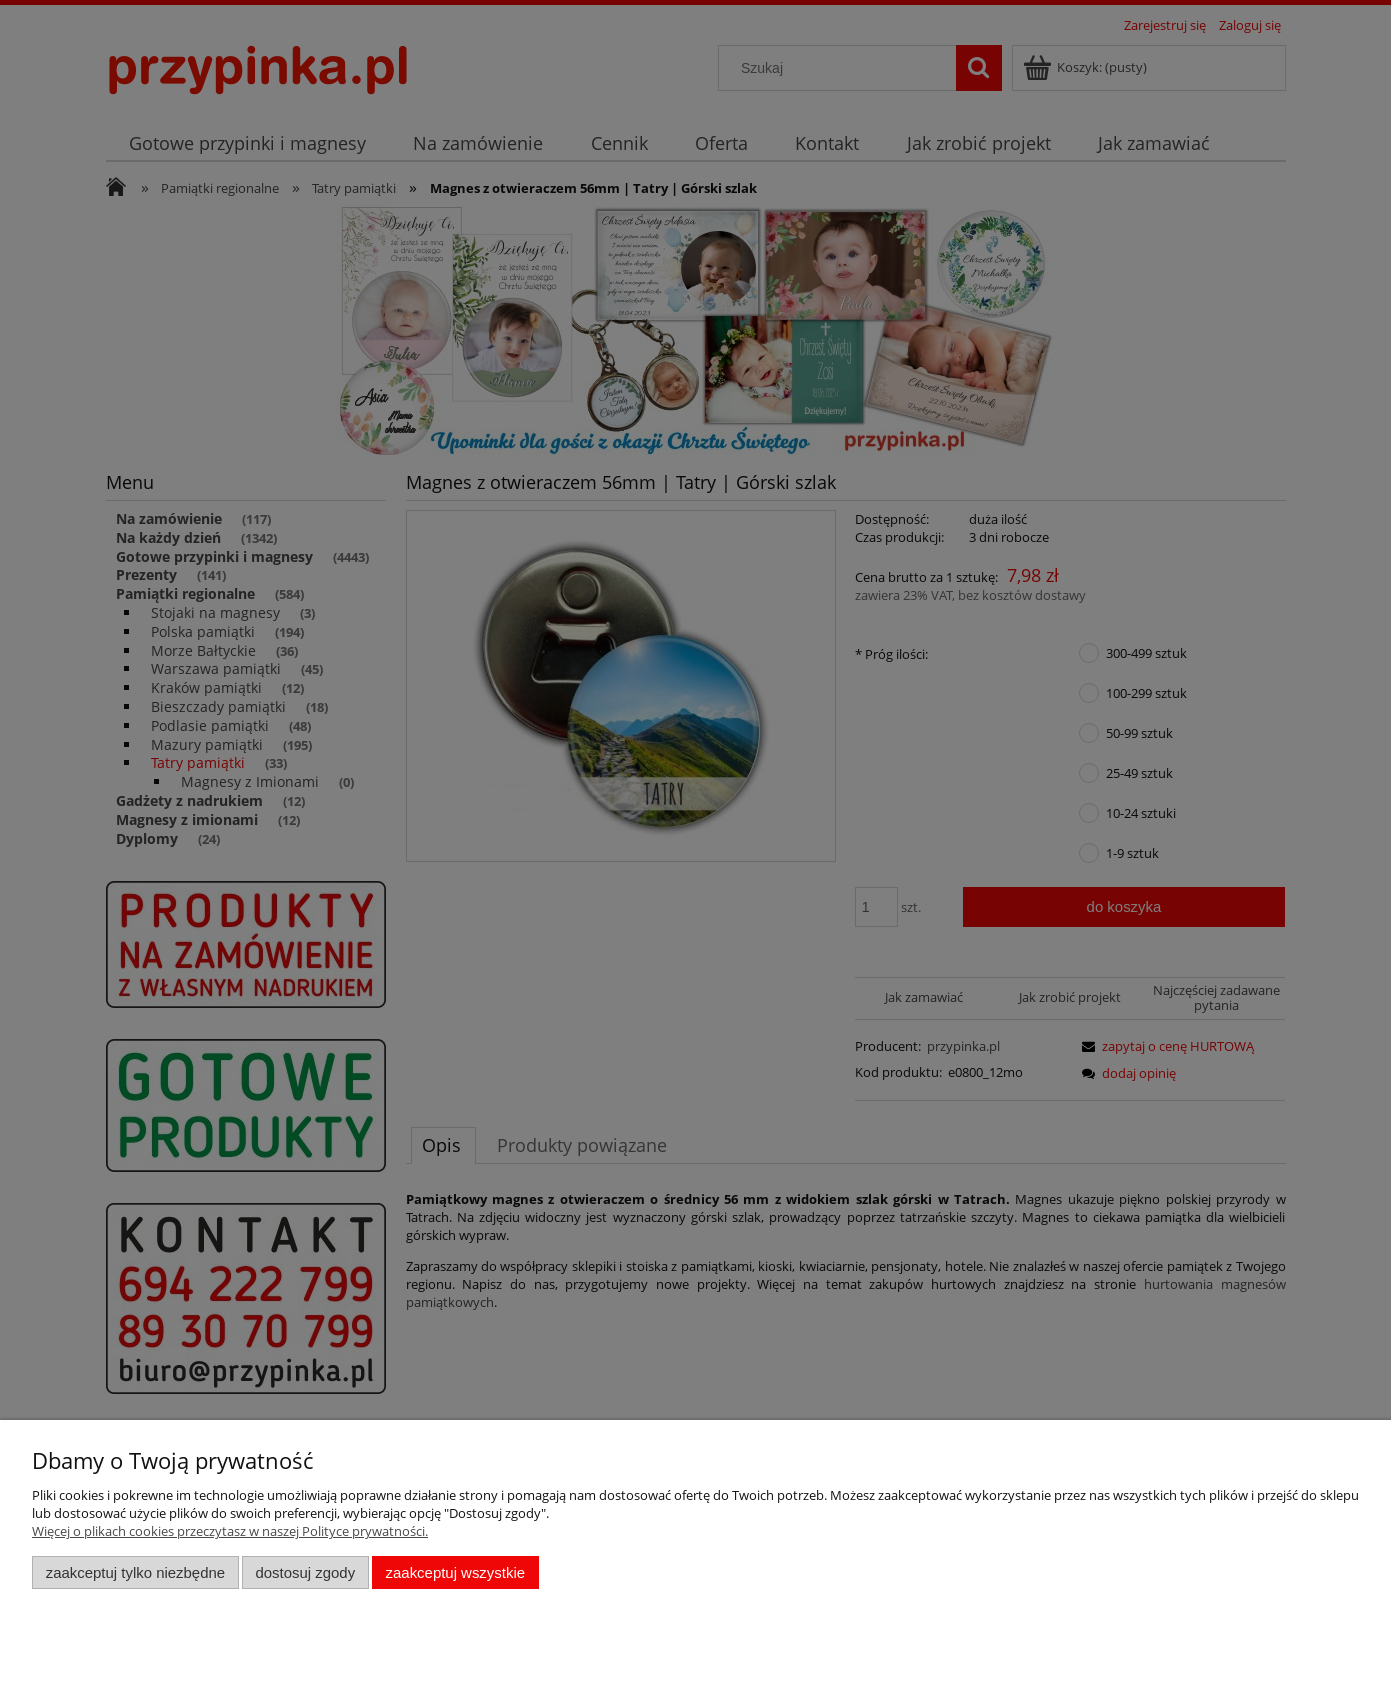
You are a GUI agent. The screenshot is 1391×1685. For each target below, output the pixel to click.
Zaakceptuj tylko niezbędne (135, 1572)
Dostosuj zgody (305, 1572)
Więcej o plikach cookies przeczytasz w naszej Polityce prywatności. (230, 1531)
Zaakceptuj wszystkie (455, 1572)
